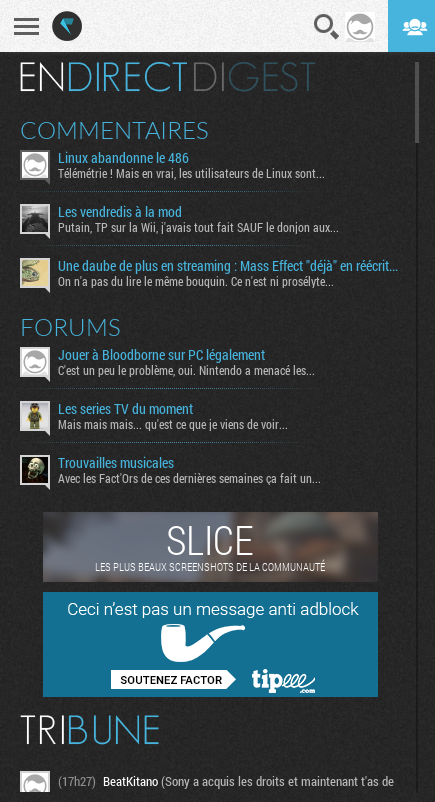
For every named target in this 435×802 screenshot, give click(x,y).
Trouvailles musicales (116, 463)
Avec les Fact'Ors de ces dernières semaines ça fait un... (189, 478)
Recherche (327, 27)
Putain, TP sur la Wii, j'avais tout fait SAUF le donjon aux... (198, 227)
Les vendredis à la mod (120, 212)
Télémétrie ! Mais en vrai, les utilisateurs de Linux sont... (191, 173)
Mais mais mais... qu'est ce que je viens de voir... (173, 424)
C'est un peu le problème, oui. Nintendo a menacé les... (186, 370)
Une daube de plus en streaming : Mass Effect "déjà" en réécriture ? (229, 266)
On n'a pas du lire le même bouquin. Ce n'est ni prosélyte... (196, 281)
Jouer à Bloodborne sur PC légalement (161, 355)
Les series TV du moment (125, 409)
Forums (70, 327)
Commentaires (114, 130)
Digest (254, 77)
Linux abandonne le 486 (123, 158)
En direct (103, 77)
